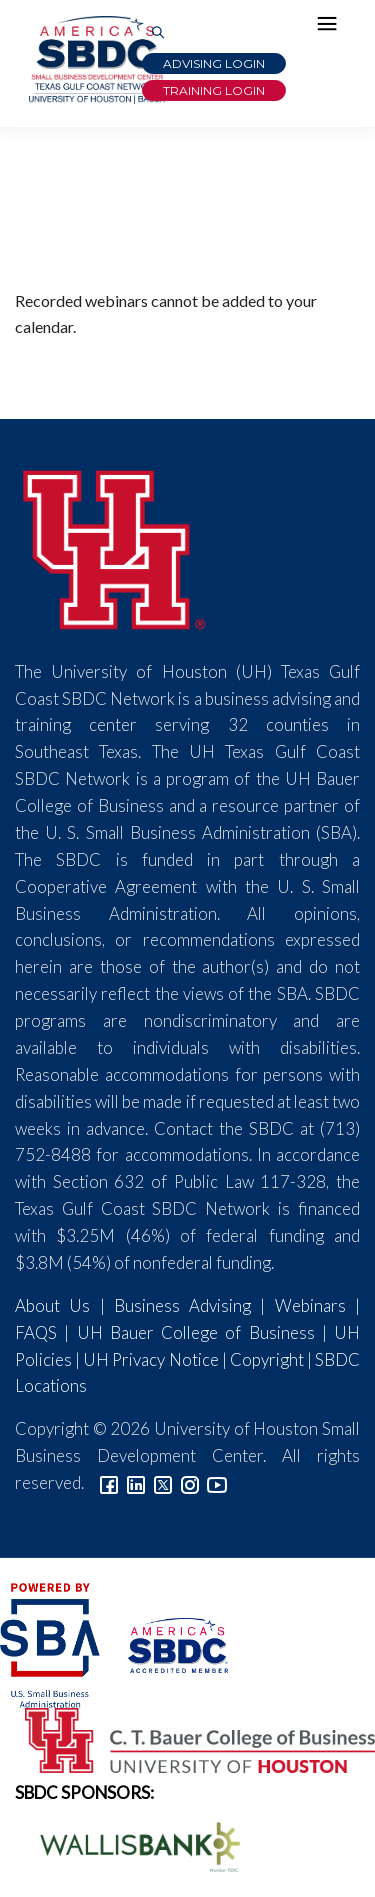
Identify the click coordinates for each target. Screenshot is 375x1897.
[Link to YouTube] (217, 1482)
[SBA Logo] (51, 1642)
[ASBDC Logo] (165, 1642)
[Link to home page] (95, 60)
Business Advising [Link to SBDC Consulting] (182, 1305)
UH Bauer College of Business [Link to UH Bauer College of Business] (196, 1332)
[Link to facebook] (109, 1482)
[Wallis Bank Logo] (129, 1844)
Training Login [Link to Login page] (214, 90)
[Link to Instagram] (190, 1482)
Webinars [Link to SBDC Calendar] (310, 1305)
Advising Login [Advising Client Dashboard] (214, 63)
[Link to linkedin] (136, 1482)
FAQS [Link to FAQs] (36, 1332)
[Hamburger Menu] (332, 28)
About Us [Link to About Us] (52, 1305)
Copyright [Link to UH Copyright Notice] (267, 1359)
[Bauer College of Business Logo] (187, 1737)
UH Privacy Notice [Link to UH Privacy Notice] (150, 1359)
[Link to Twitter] (163, 1482)
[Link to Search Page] (158, 33)
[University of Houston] (115, 546)
